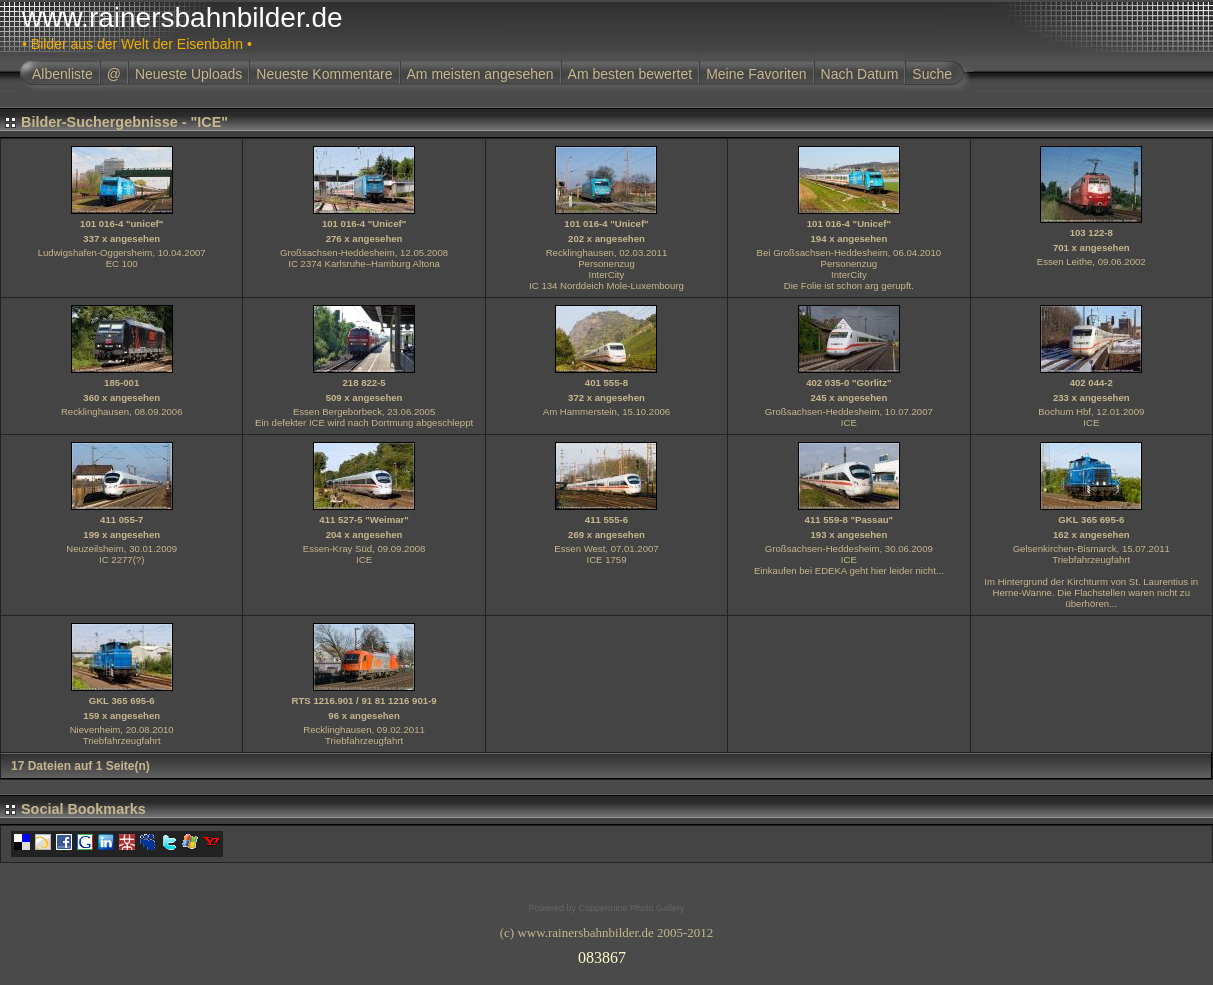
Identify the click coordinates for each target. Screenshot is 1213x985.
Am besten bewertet (630, 74)
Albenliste (62, 74)
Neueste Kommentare (324, 74)
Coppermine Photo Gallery (631, 908)
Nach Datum (860, 74)
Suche (932, 74)
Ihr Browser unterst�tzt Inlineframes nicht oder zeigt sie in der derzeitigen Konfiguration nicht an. (607, 954)
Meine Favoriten (756, 74)
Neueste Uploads (188, 74)
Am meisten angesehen (480, 74)
